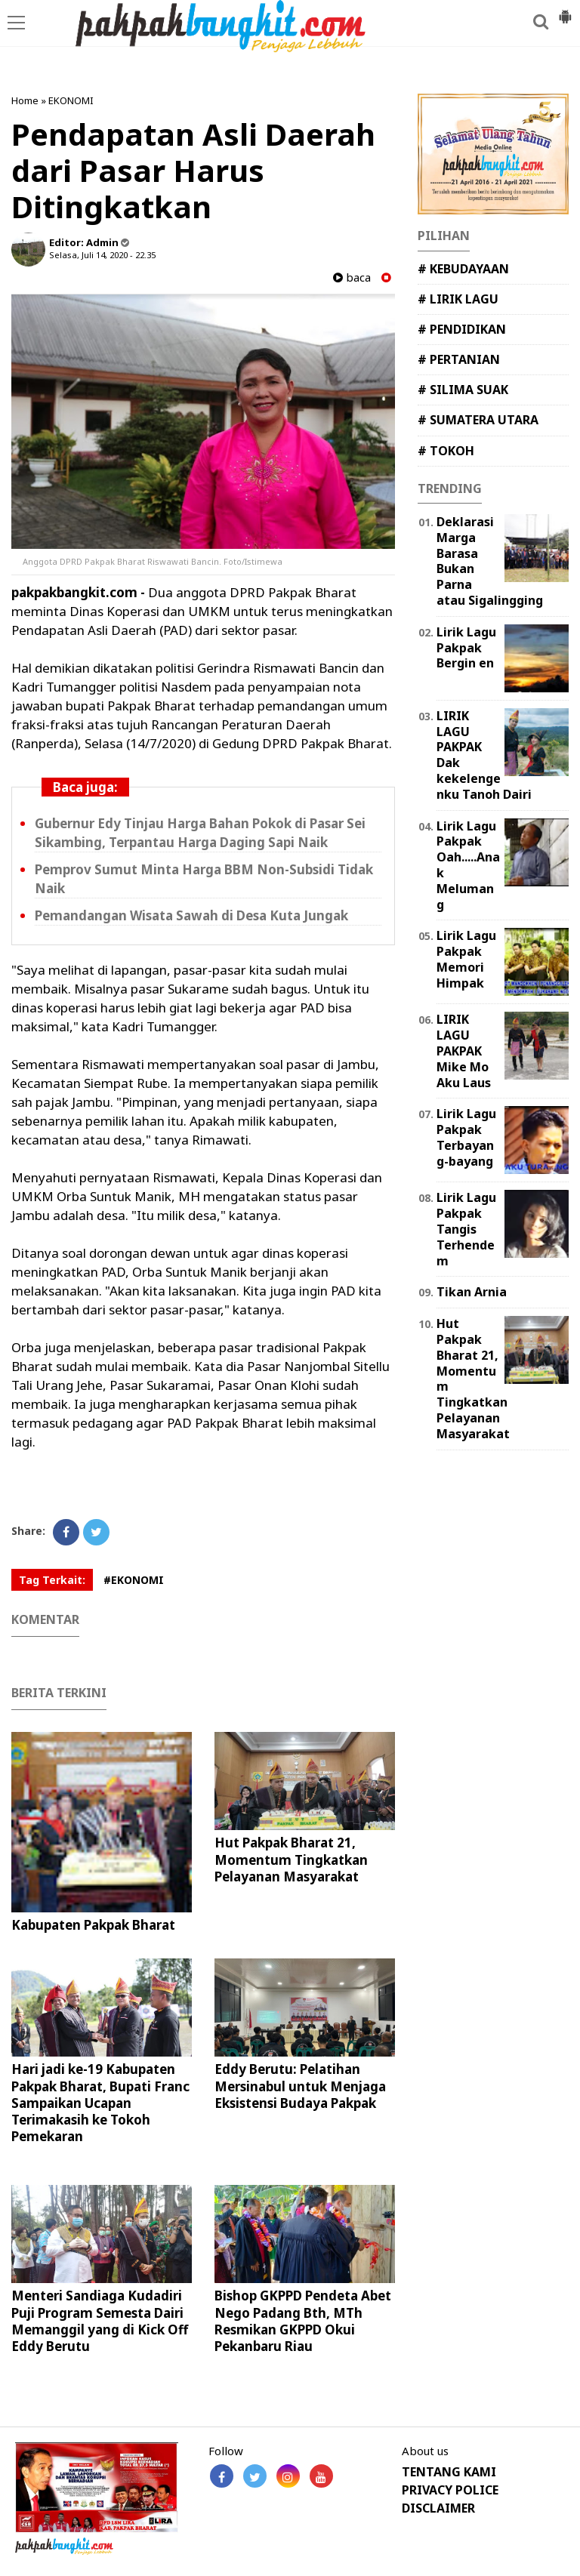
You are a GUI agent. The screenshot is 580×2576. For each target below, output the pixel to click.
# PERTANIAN (459, 359)
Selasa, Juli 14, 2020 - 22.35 (102, 254)
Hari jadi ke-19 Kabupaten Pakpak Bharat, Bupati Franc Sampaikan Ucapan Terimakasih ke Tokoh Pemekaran (100, 2102)
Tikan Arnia (472, 1291)
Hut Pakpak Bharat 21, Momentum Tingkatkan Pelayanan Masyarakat (291, 1859)
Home (25, 100)
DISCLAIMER (438, 2508)
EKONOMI (71, 100)
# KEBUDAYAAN (463, 268)
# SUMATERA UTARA (478, 419)
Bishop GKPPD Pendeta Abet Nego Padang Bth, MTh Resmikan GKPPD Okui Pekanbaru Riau (302, 2320)
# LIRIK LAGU (458, 299)
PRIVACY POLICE (450, 2490)
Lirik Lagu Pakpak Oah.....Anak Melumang (468, 865)
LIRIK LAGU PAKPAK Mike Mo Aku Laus (464, 1050)
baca (352, 277)
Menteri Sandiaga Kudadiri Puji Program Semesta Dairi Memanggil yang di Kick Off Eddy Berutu (99, 2320)
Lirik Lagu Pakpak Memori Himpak (466, 959)
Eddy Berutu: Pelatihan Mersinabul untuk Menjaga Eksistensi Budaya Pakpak (300, 2085)
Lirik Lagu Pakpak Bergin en (466, 648)
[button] (564, 10)
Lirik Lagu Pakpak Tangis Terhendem (466, 1228)
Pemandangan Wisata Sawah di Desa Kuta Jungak (191, 915)
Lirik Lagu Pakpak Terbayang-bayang (466, 1137)
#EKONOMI (133, 1580)
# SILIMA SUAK (463, 389)
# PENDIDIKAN (462, 329)
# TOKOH (446, 450)
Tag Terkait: (52, 1580)
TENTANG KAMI (449, 2472)
